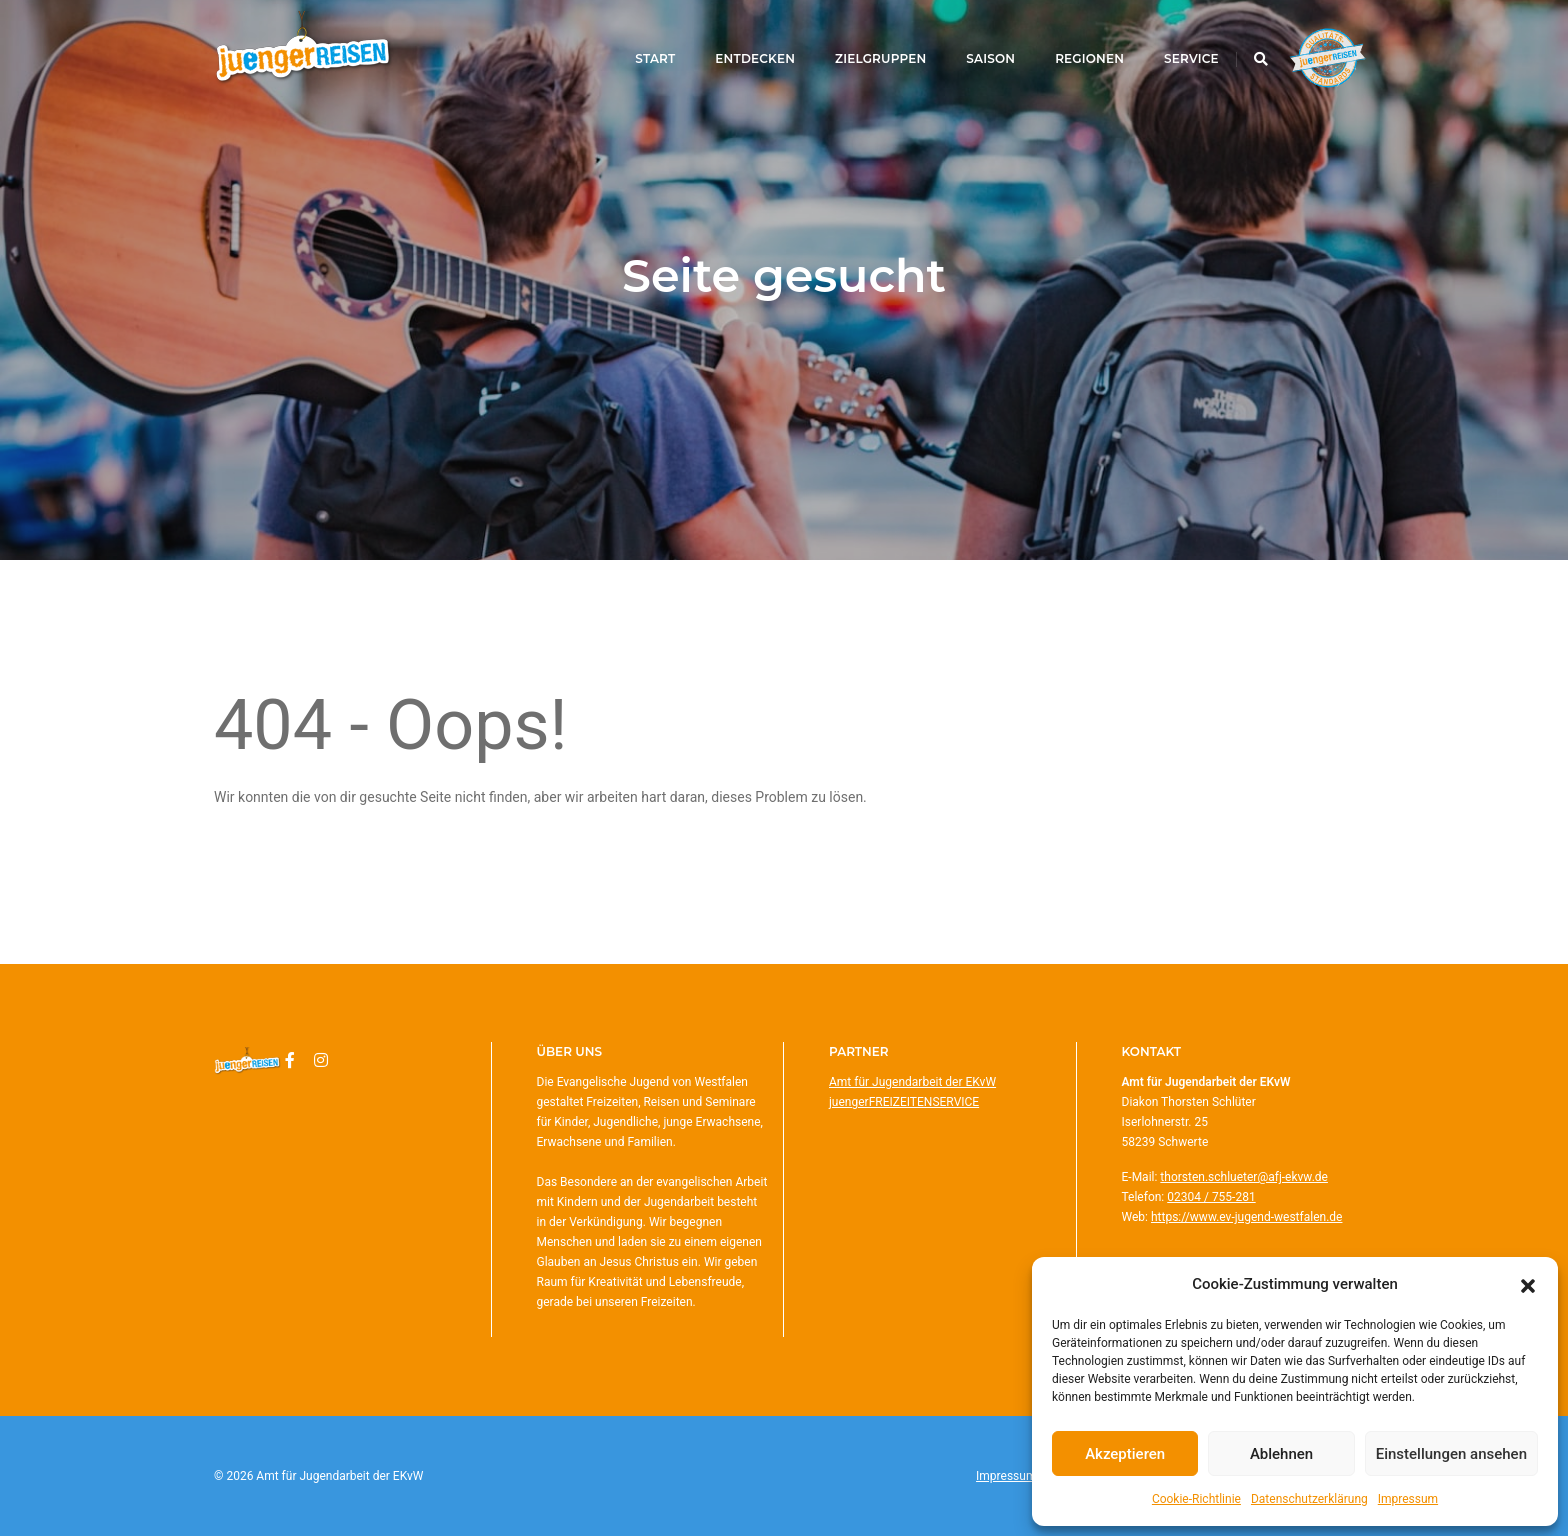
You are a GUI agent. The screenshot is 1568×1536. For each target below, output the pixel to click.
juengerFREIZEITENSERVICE (904, 1102)
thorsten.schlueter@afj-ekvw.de (1244, 1177)
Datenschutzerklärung (1309, 1499)
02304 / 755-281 (1211, 1197)
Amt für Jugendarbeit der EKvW (912, 1082)
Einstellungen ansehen (1451, 1454)
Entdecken (734, 41)
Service (1169, 41)
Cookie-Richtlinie (1196, 1499)
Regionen (1067, 41)
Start (634, 41)
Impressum (1408, 1499)
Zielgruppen (858, 41)
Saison (969, 41)
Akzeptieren (1125, 1454)
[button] (1528, 1284)
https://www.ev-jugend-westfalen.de (1247, 1217)
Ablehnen (1281, 1454)
